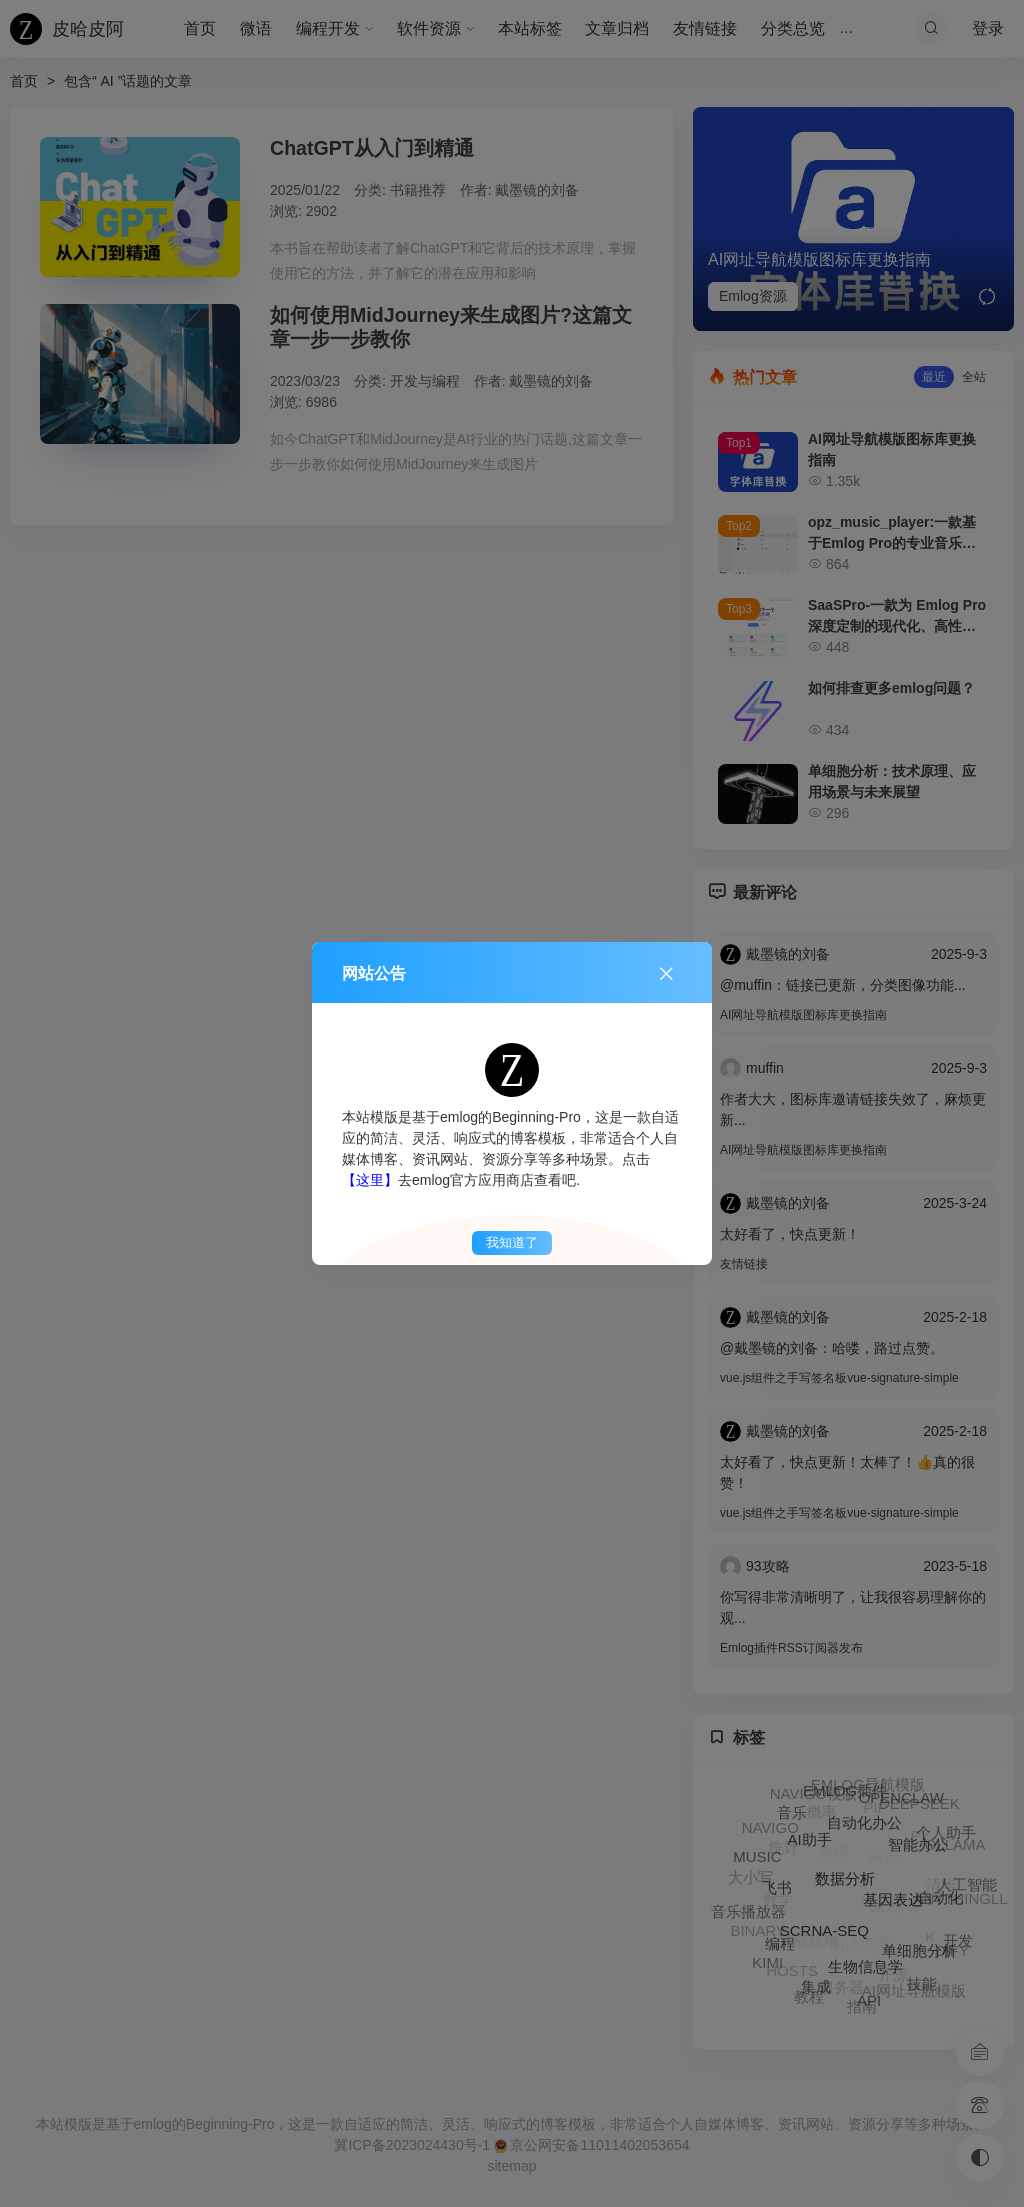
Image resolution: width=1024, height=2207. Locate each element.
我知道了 (512, 1242)
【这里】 (370, 1180)
